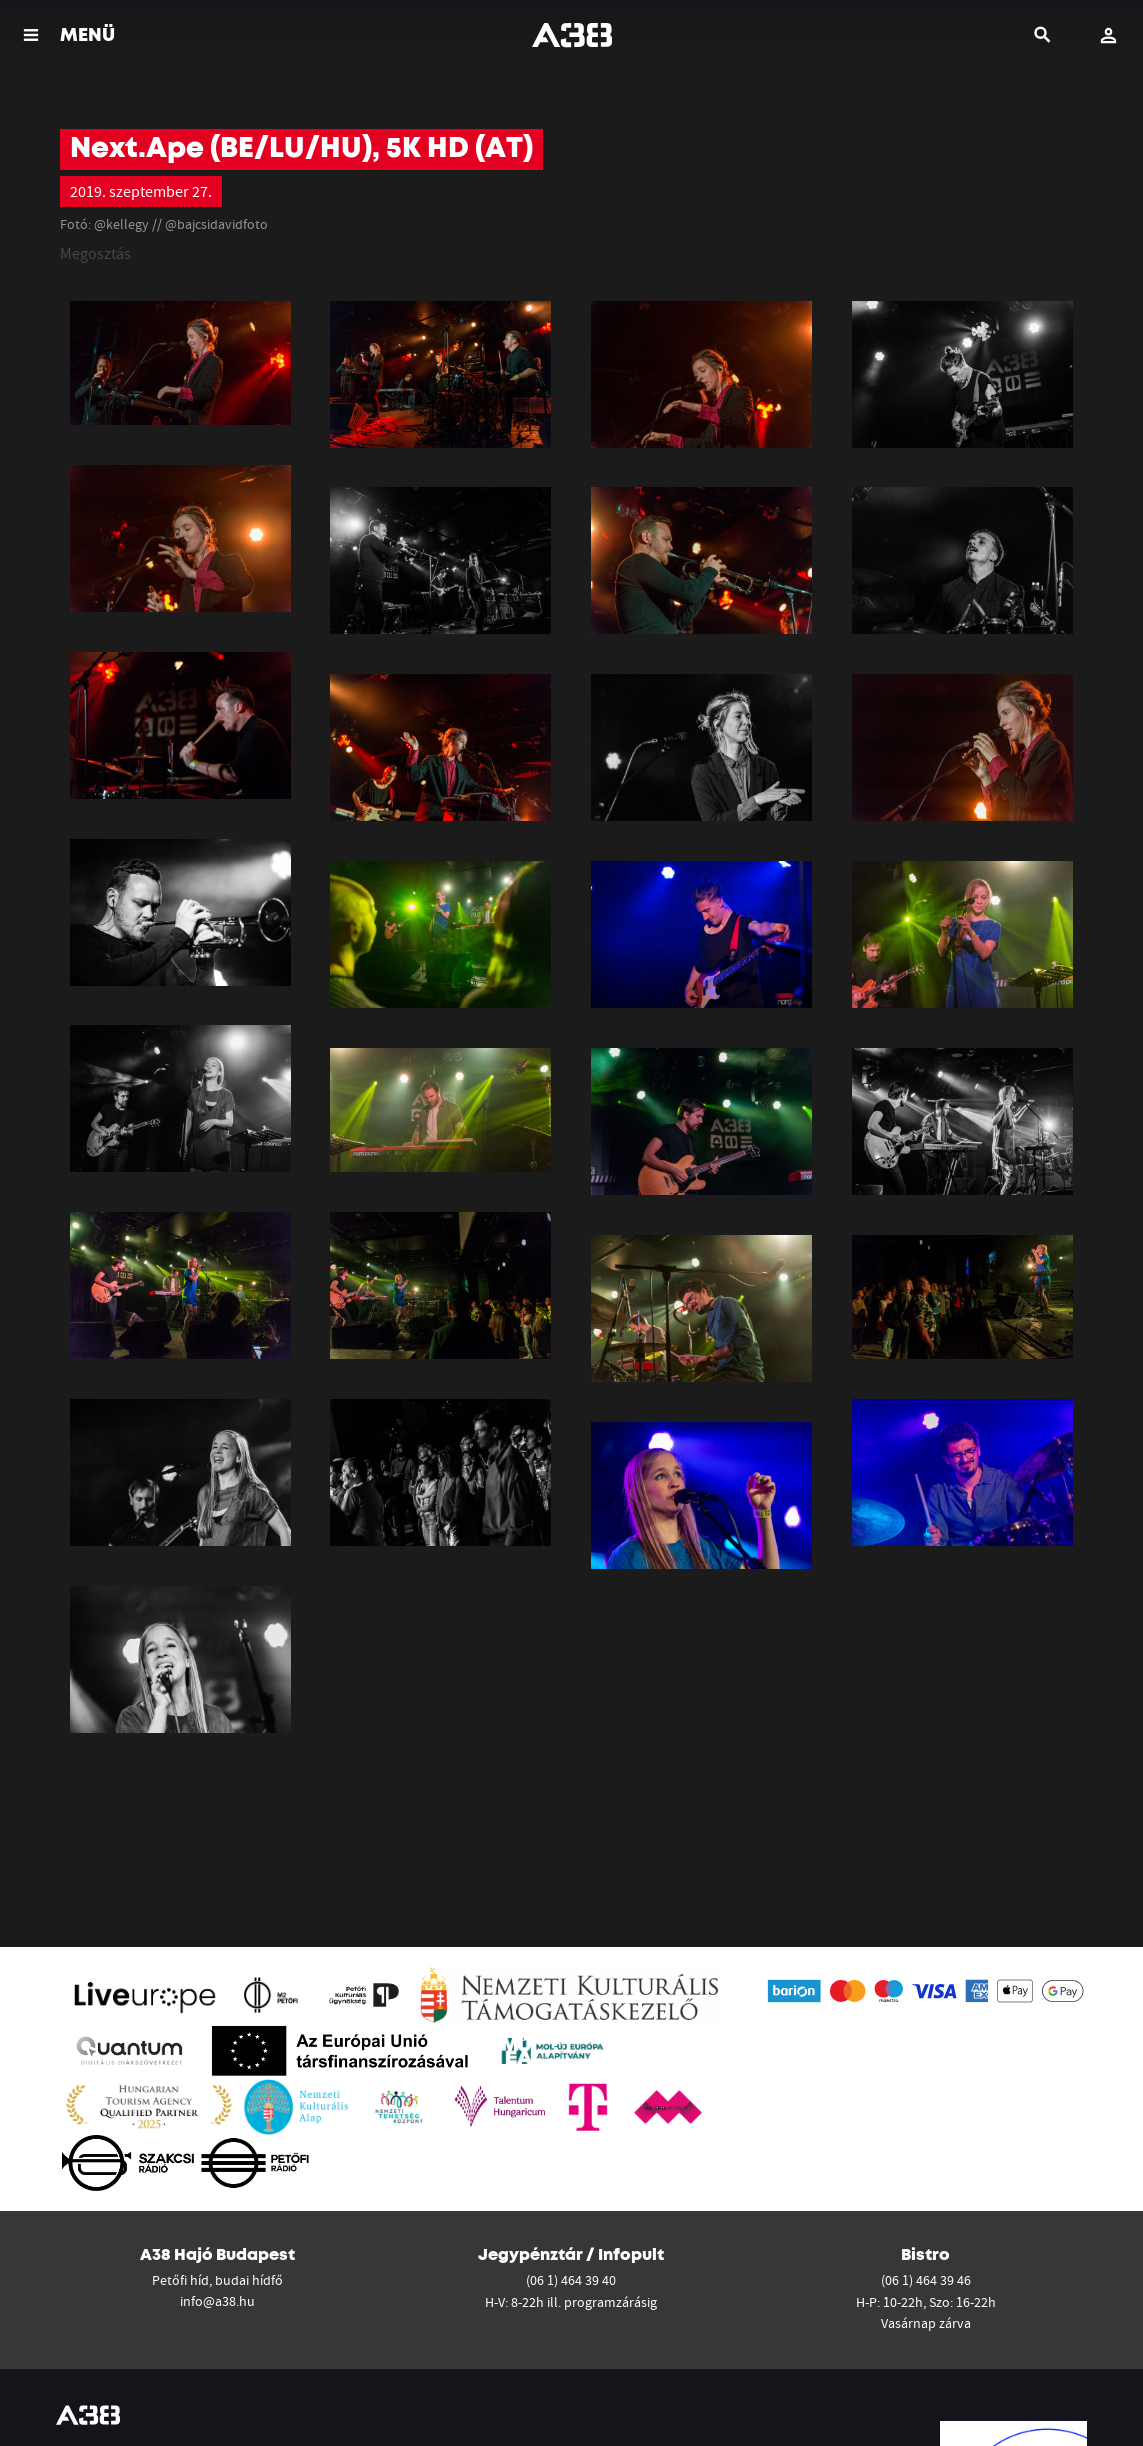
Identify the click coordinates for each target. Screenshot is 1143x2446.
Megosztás (95, 253)
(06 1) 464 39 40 (571, 2280)
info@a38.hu (217, 2301)
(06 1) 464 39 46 (926, 2280)
